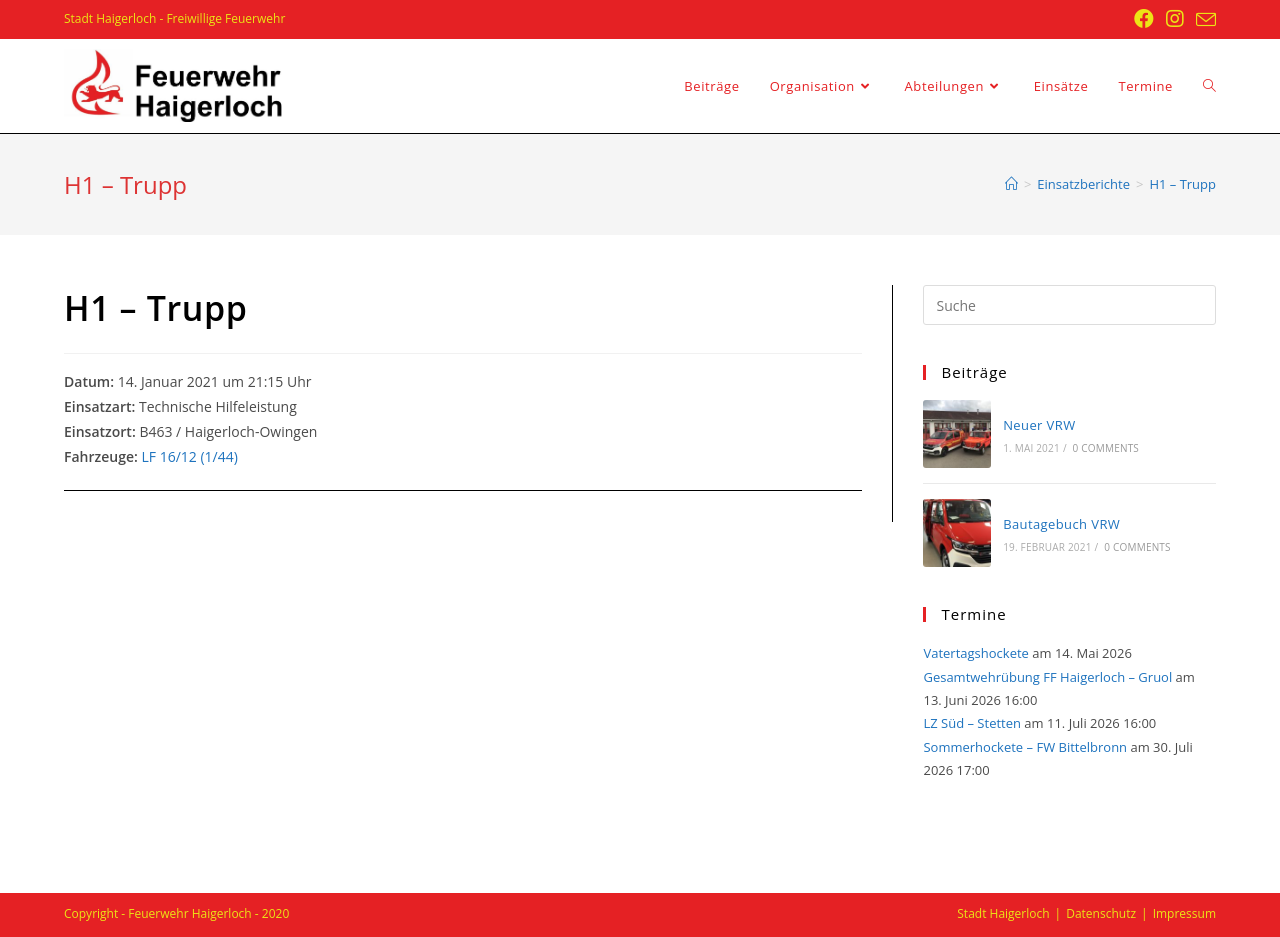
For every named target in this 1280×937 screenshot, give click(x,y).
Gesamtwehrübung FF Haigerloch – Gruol (1047, 677)
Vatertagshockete (975, 653)
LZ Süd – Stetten (972, 723)
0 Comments (1106, 448)
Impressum (1184, 913)
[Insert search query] (1069, 305)
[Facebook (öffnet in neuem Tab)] (1144, 19)
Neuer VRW (1039, 425)
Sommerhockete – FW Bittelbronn (1025, 747)
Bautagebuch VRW (1061, 524)
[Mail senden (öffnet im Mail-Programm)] (1203, 20)
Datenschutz (1101, 913)
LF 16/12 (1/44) (189, 456)
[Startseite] (1011, 184)
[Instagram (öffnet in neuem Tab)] (1175, 19)
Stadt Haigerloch (1003, 913)
